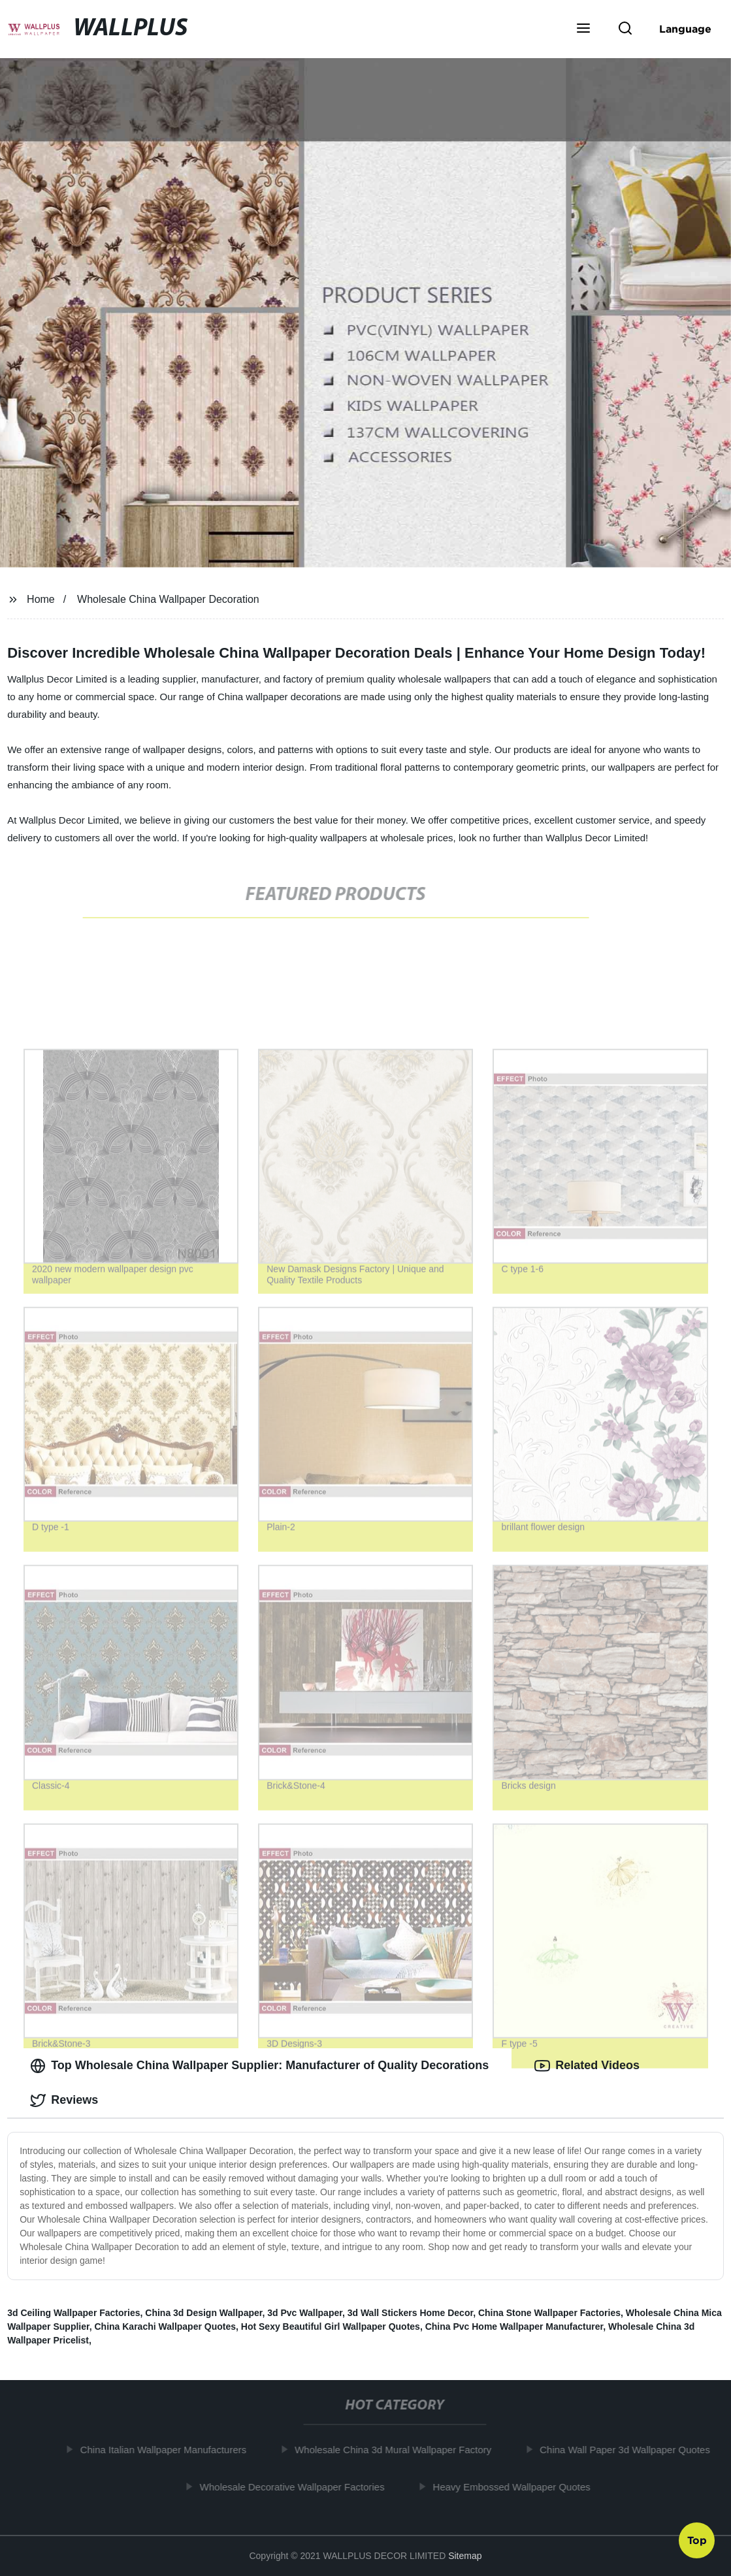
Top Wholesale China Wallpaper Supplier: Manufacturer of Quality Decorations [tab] (259, 2066)
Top (697, 2541)
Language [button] (685, 29)
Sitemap (464, 2556)
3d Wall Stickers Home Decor (410, 2313)
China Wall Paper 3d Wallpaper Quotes (629, 2449)
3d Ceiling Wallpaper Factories (73, 2313)
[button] (583, 29)
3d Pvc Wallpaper (304, 2313)
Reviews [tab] (64, 2100)
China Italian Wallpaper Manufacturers (167, 2449)
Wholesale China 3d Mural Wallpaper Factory (397, 2449)
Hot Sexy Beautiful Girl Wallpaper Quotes (330, 2326)
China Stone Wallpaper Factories (549, 2313)
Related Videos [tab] (587, 2066)
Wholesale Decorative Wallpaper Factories (296, 2486)
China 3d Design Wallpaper (203, 2313)
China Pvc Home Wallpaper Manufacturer (514, 2326)
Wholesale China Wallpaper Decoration (168, 599)
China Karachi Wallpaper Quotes (165, 2326)
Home (41, 599)
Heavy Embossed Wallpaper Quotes (515, 2486)
